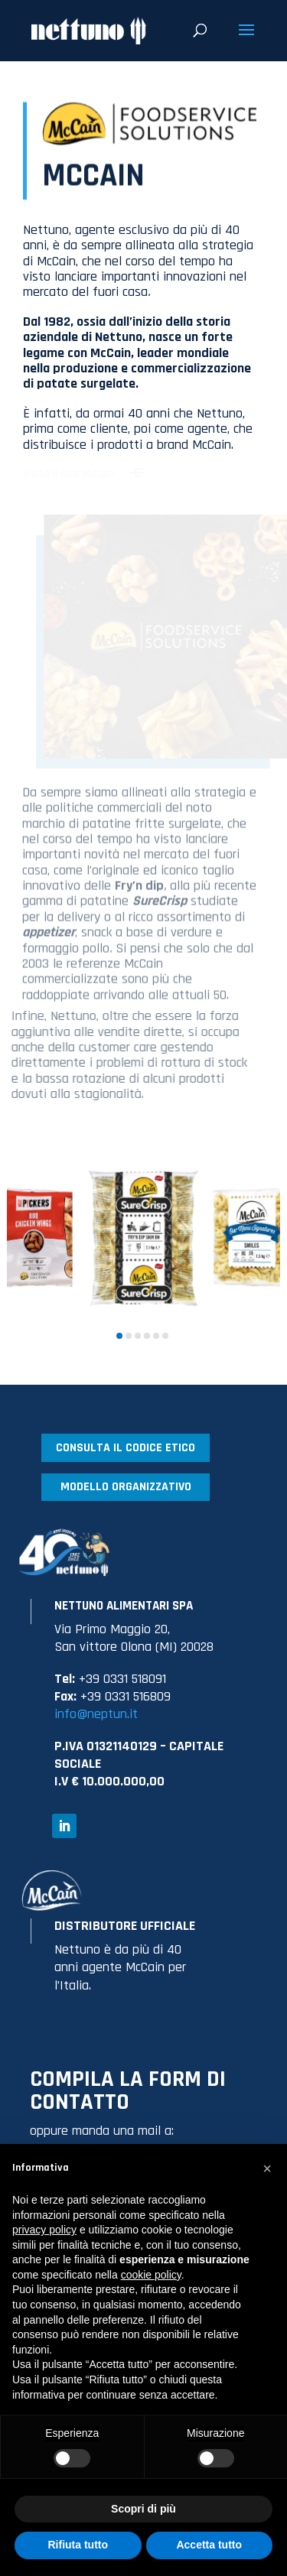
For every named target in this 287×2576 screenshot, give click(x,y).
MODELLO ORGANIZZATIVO (125, 1487)
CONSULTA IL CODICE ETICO (125, 1448)
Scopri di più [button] (143, 2509)
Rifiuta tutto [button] (77, 2545)
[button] (119, 1336)
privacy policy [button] (44, 2230)
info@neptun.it (96, 1714)
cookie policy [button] (151, 2275)
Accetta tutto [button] (209, 2545)
